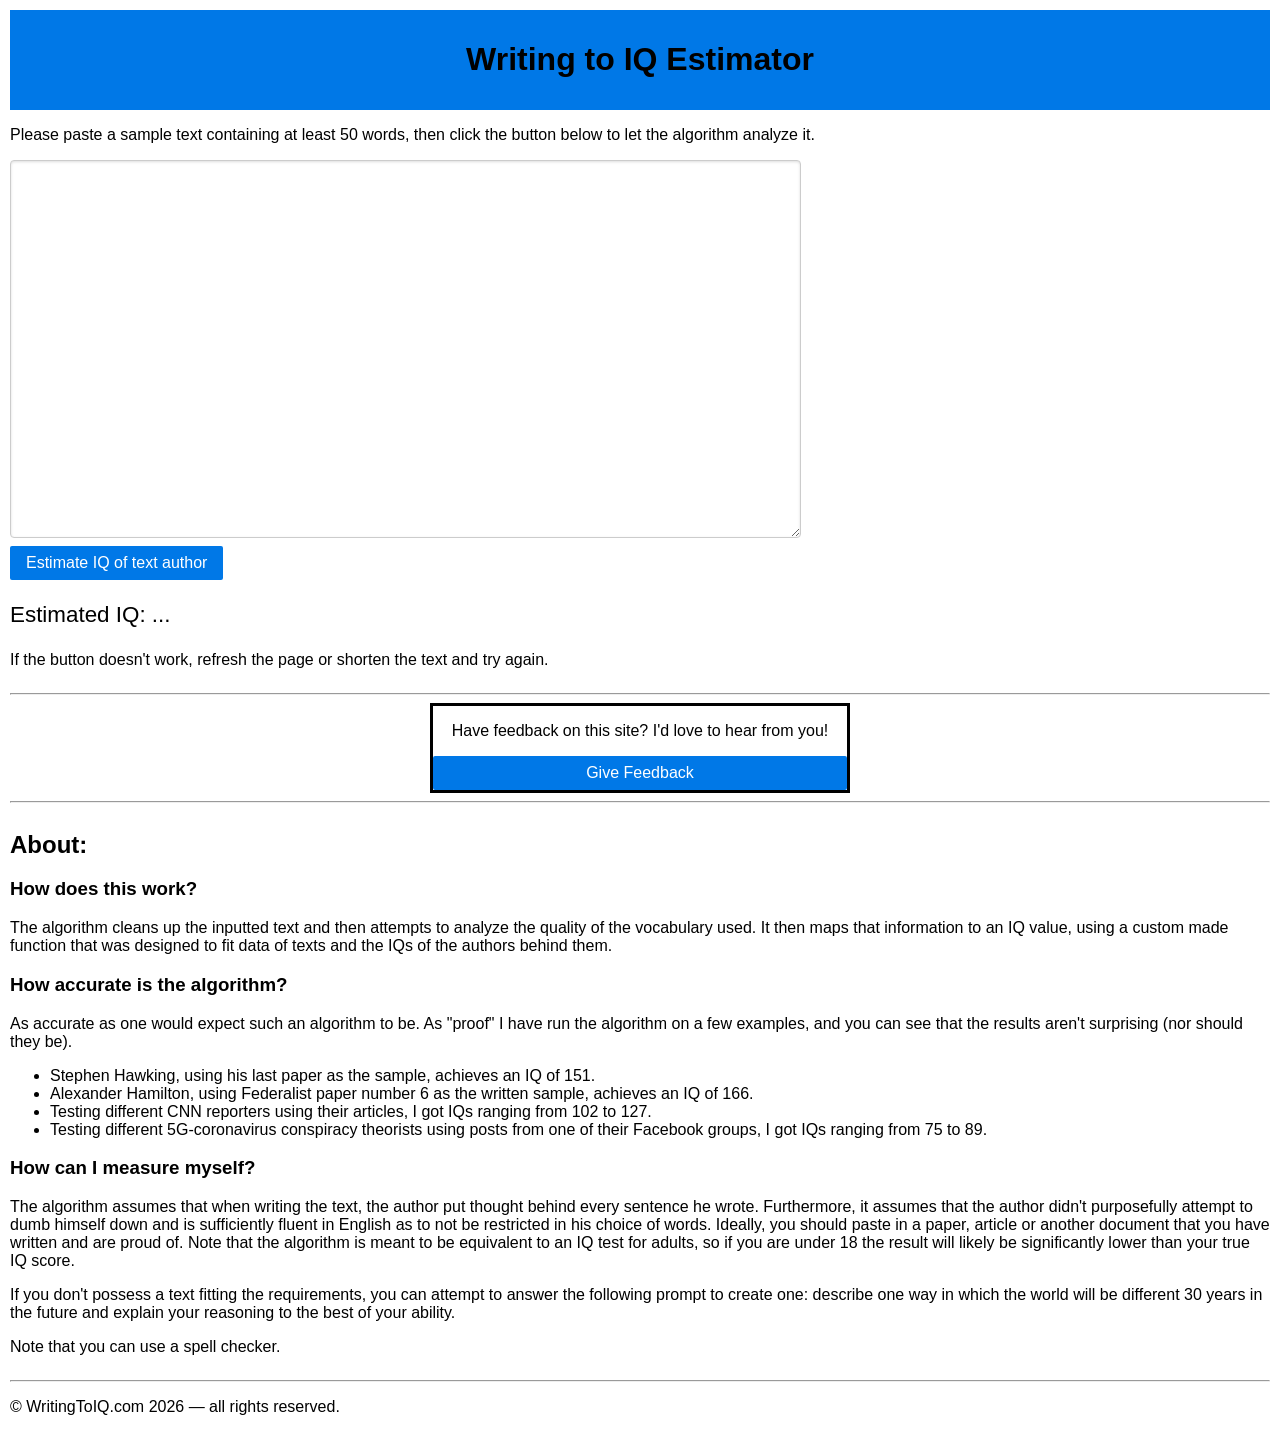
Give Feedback (640, 772)
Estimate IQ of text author (116, 562)
